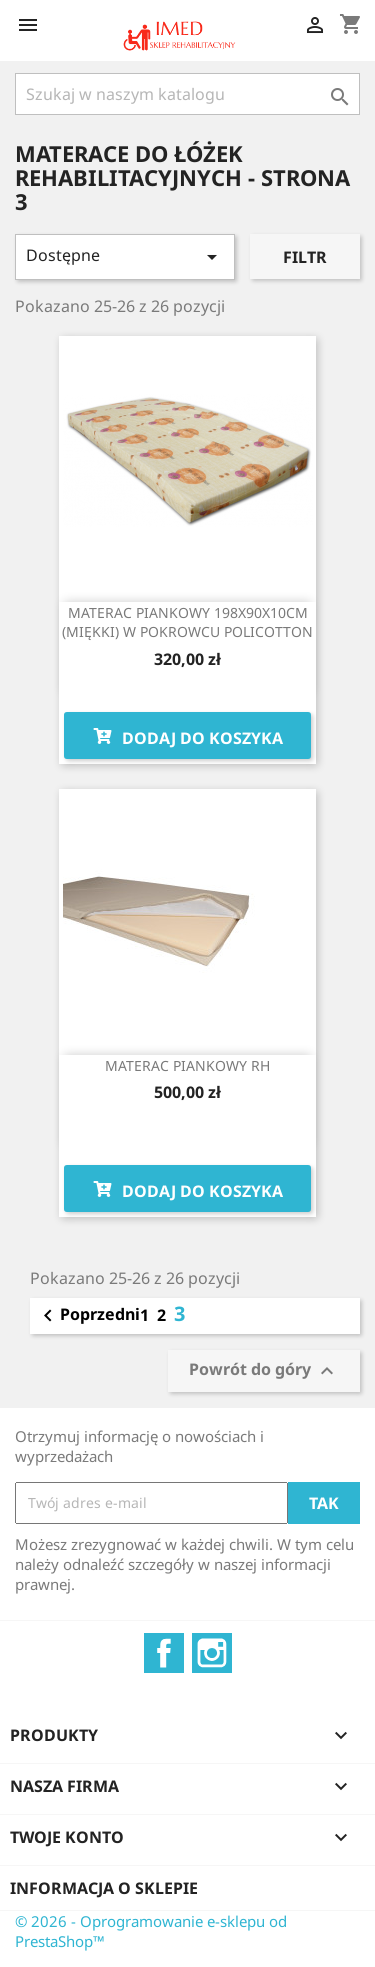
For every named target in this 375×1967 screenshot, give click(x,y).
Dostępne (125, 256)
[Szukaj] (187, 94)
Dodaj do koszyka (187, 736)
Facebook (164, 1653)
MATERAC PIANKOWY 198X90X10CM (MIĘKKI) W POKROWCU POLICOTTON (187, 622)
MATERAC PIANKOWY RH (187, 1065)
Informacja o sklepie (104, 1888)
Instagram (212, 1653)
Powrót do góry (264, 1370)
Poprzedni (88, 1316)
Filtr (305, 257)
